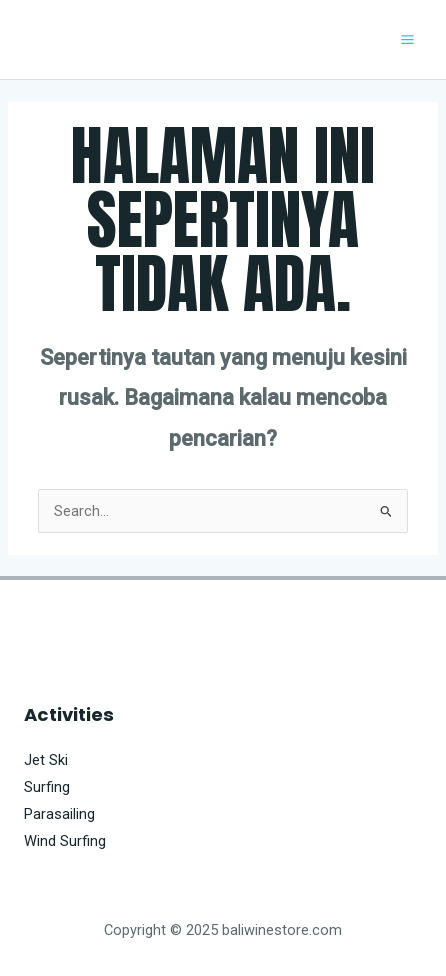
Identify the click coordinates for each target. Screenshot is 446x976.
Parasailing (59, 814)
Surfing (47, 787)
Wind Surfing (65, 841)
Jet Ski (46, 760)
